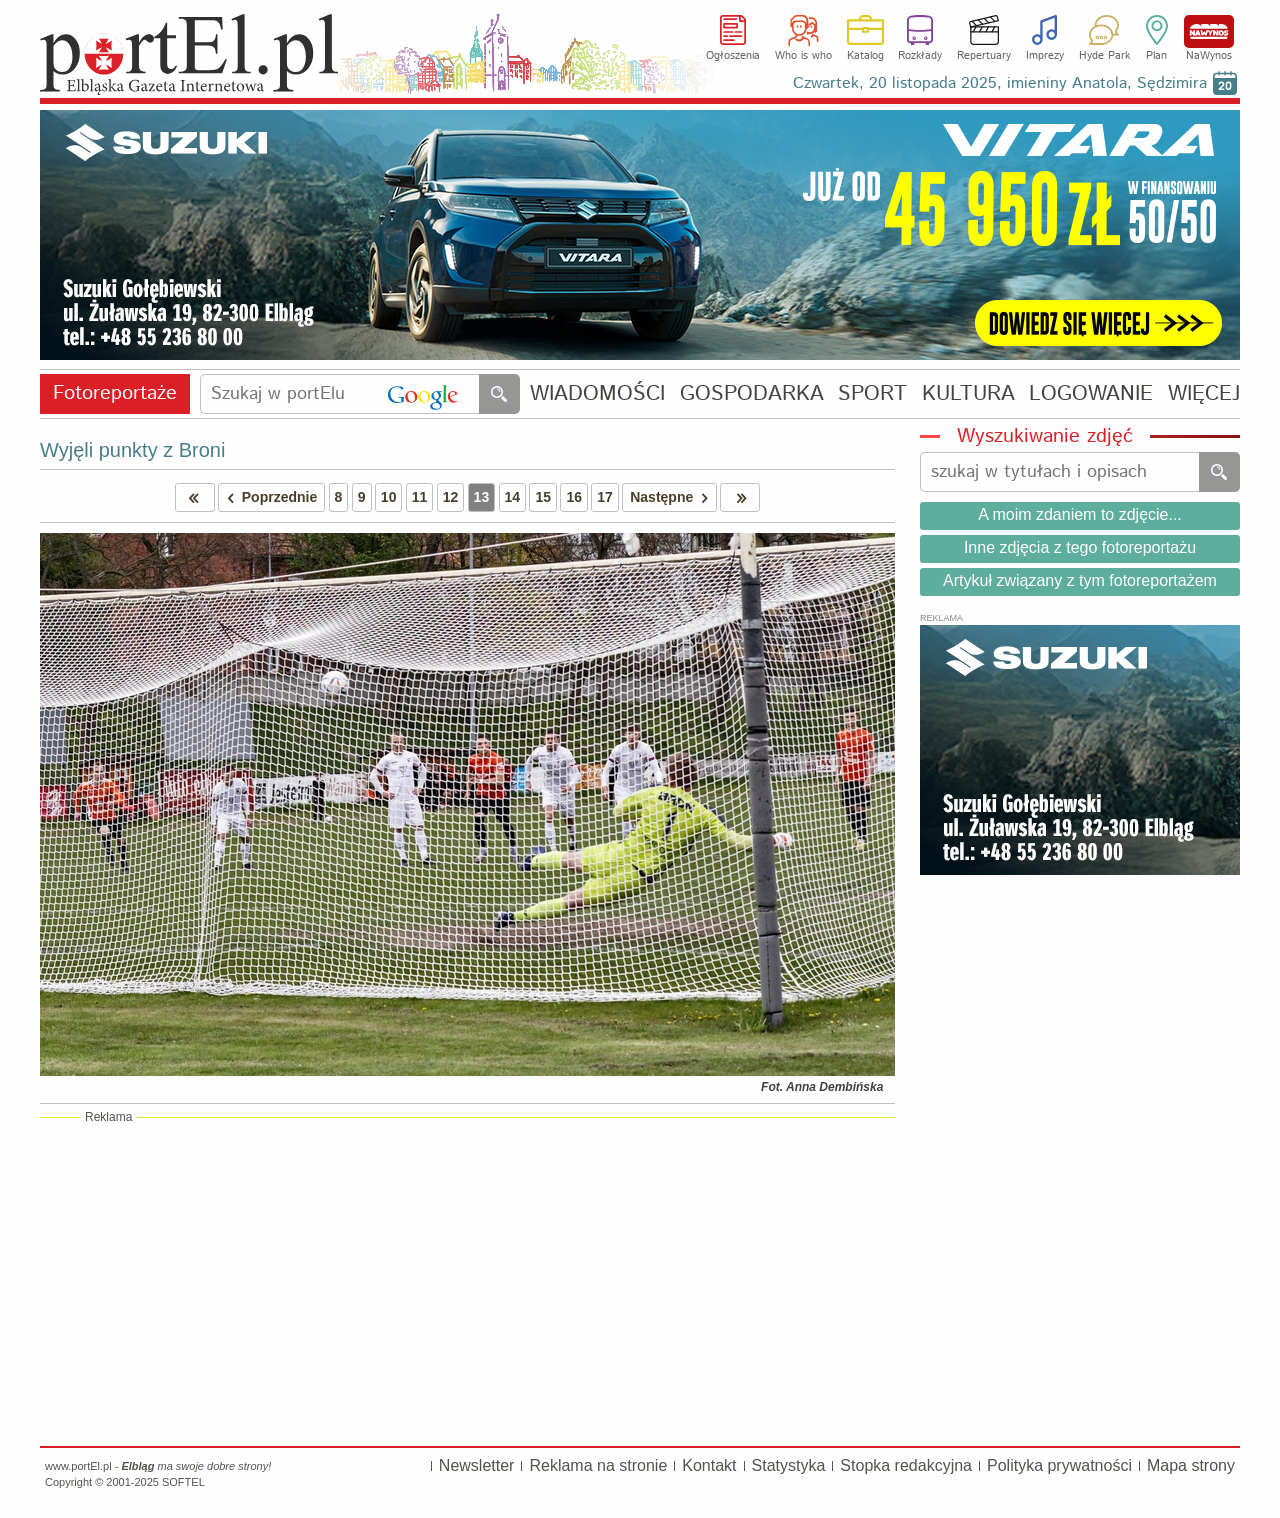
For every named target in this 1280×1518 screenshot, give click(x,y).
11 (420, 497)
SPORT (872, 394)
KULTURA (968, 394)
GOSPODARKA (752, 394)
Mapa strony (1191, 1465)
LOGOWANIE (1091, 394)
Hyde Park (1104, 56)
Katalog (865, 56)
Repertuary (984, 56)
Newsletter (477, 1465)
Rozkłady (920, 56)
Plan (1156, 56)
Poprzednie (268, 497)
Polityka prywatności (1059, 1465)
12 (451, 497)
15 (543, 497)
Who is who (803, 56)
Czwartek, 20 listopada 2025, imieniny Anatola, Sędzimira (1000, 83)
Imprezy (1045, 56)
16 (574, 497)
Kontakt (709, 1465)
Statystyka (789, 1465)
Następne (672, 497)
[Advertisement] (467, 1281)
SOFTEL (183, 1482)
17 (605, 497)
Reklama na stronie (598, 1465)
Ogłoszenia (733, 56)
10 (389, 497)
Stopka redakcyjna (906, 1465)
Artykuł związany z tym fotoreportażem (1080, 580)
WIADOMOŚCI (597, 394)
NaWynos (1209, 31)
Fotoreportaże (115, 393)
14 (513, 497)
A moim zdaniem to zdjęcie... (1080, 514)
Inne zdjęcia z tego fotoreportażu (1080, 547)
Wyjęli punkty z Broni (132, 450)
